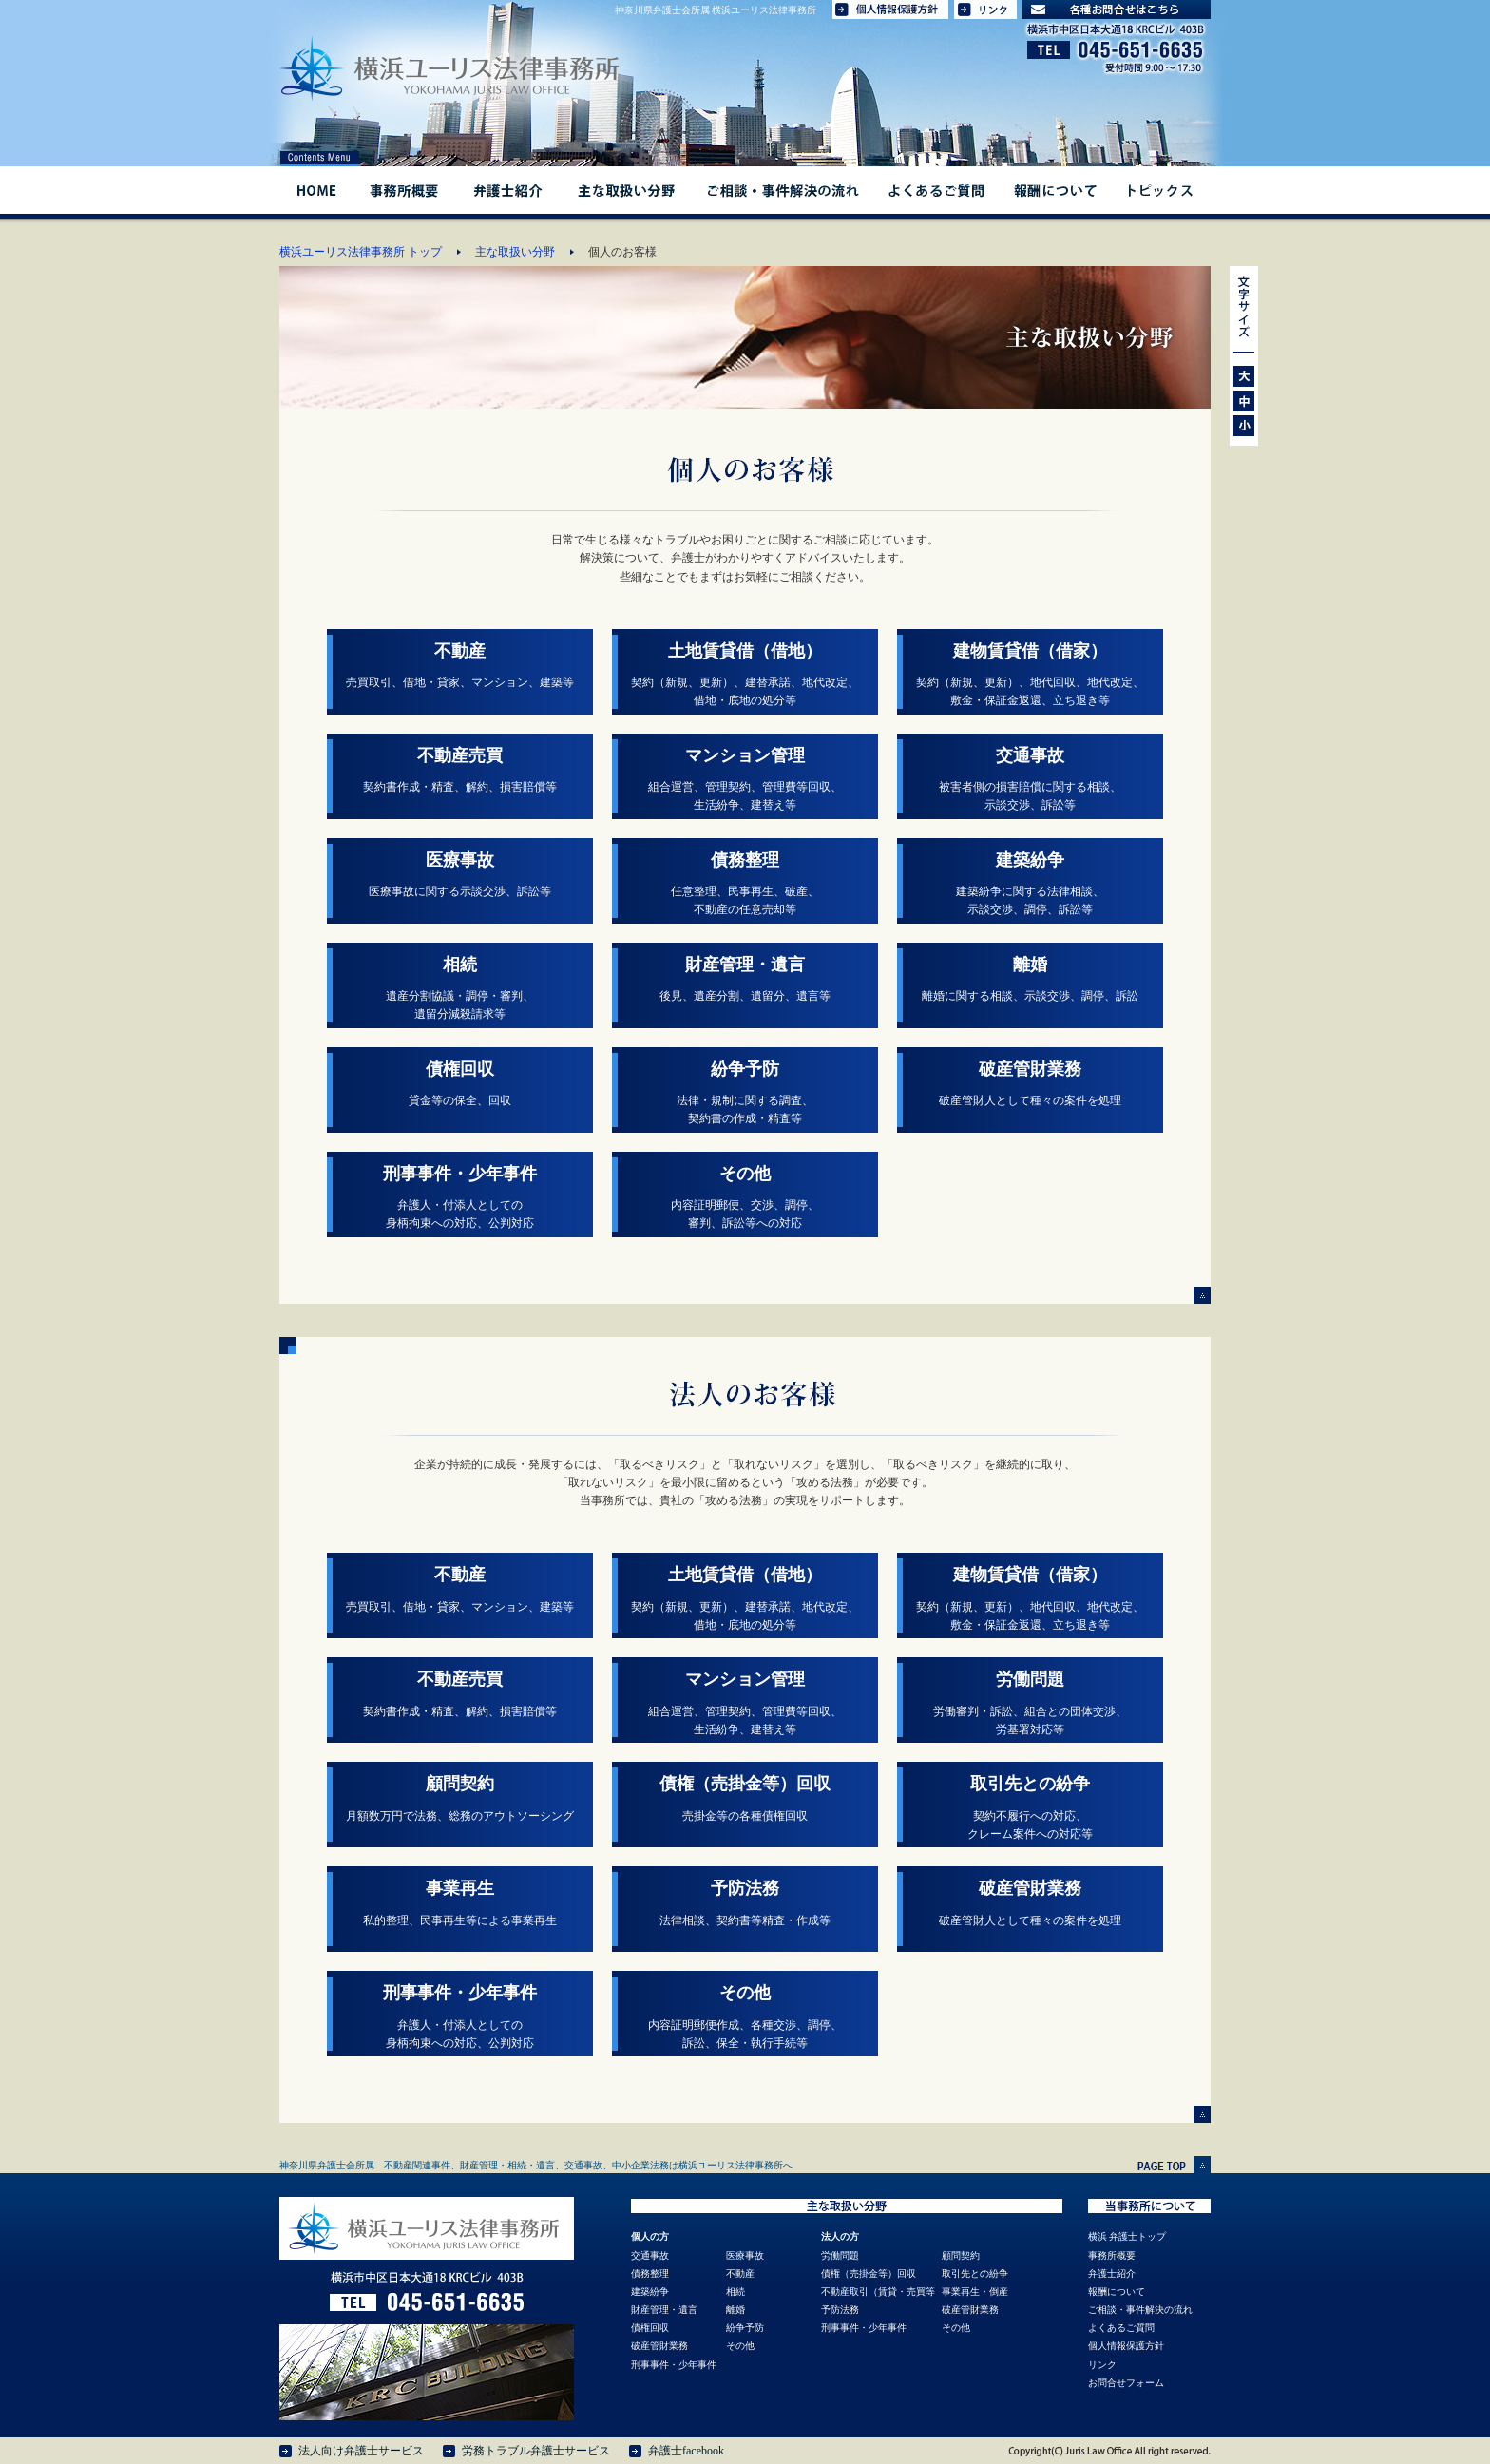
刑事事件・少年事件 (673, 2364)
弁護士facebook (686, 2450)
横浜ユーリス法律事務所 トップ (360, 251)
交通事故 (650, 2255)
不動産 (740, 2273)
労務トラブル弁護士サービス (536, 2450)
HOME (316, 190)
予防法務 (840, 2309)
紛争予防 (745, 2327)
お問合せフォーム (1126, 2383)
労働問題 (840, 2255)
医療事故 (745, 2255)
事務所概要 (403, 190)
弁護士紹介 (507, 190)
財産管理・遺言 (664, 2309)
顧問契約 (961, 2255)
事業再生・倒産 (975, 2291)
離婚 (735, 2309)
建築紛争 (650, 2291)
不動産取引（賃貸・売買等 (878, 2291)
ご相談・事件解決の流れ (782, 190)
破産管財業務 (659, 2345)
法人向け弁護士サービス (361, 2450)
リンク (1102, 2364)
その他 (740, 2345)
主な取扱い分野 (625, 190)
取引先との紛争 (975, 2273)
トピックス (1162, 190)
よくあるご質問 (935, 190)
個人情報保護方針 (1126, 2345)
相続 (735, 2291)
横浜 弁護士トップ (1127, 2236)
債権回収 (650, 2327)
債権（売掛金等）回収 (868, 2273)
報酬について (1054, 190)
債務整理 (650, 2273)
